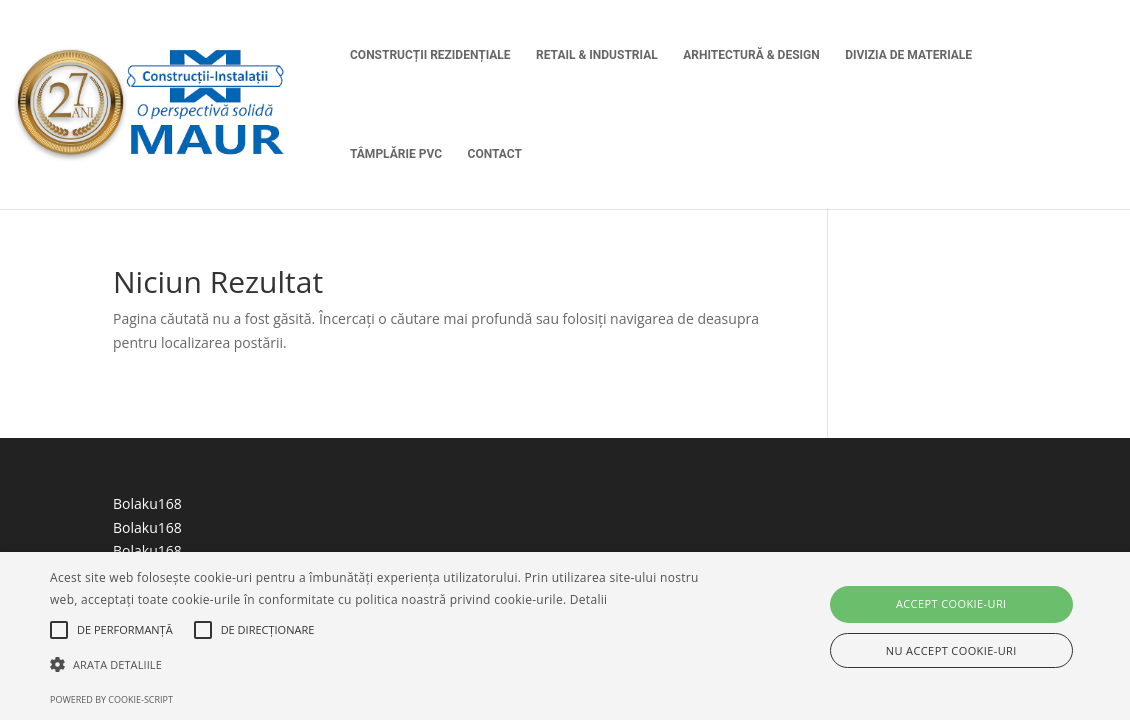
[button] (385, 665)
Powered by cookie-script (111, 699)
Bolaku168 (147, 503)
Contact (495, 154)
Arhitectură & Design (751, 55)
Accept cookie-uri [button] (951, 603)
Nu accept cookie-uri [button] (951, 650)
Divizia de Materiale (908, 55)
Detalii (589, 599)
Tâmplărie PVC (396, 154)
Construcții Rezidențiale (430, 55)
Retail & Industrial (597, 55)
